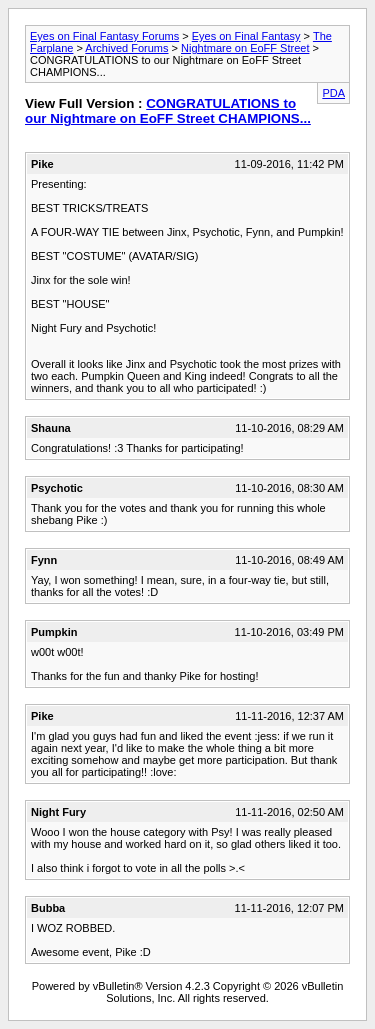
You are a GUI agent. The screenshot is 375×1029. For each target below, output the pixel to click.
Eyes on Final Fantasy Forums (104, 36)
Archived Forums (126, 48)
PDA (333, 93)
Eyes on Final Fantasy (246, 36)
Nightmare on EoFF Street (245, 48)
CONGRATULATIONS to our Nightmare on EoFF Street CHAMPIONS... (168, 111)
